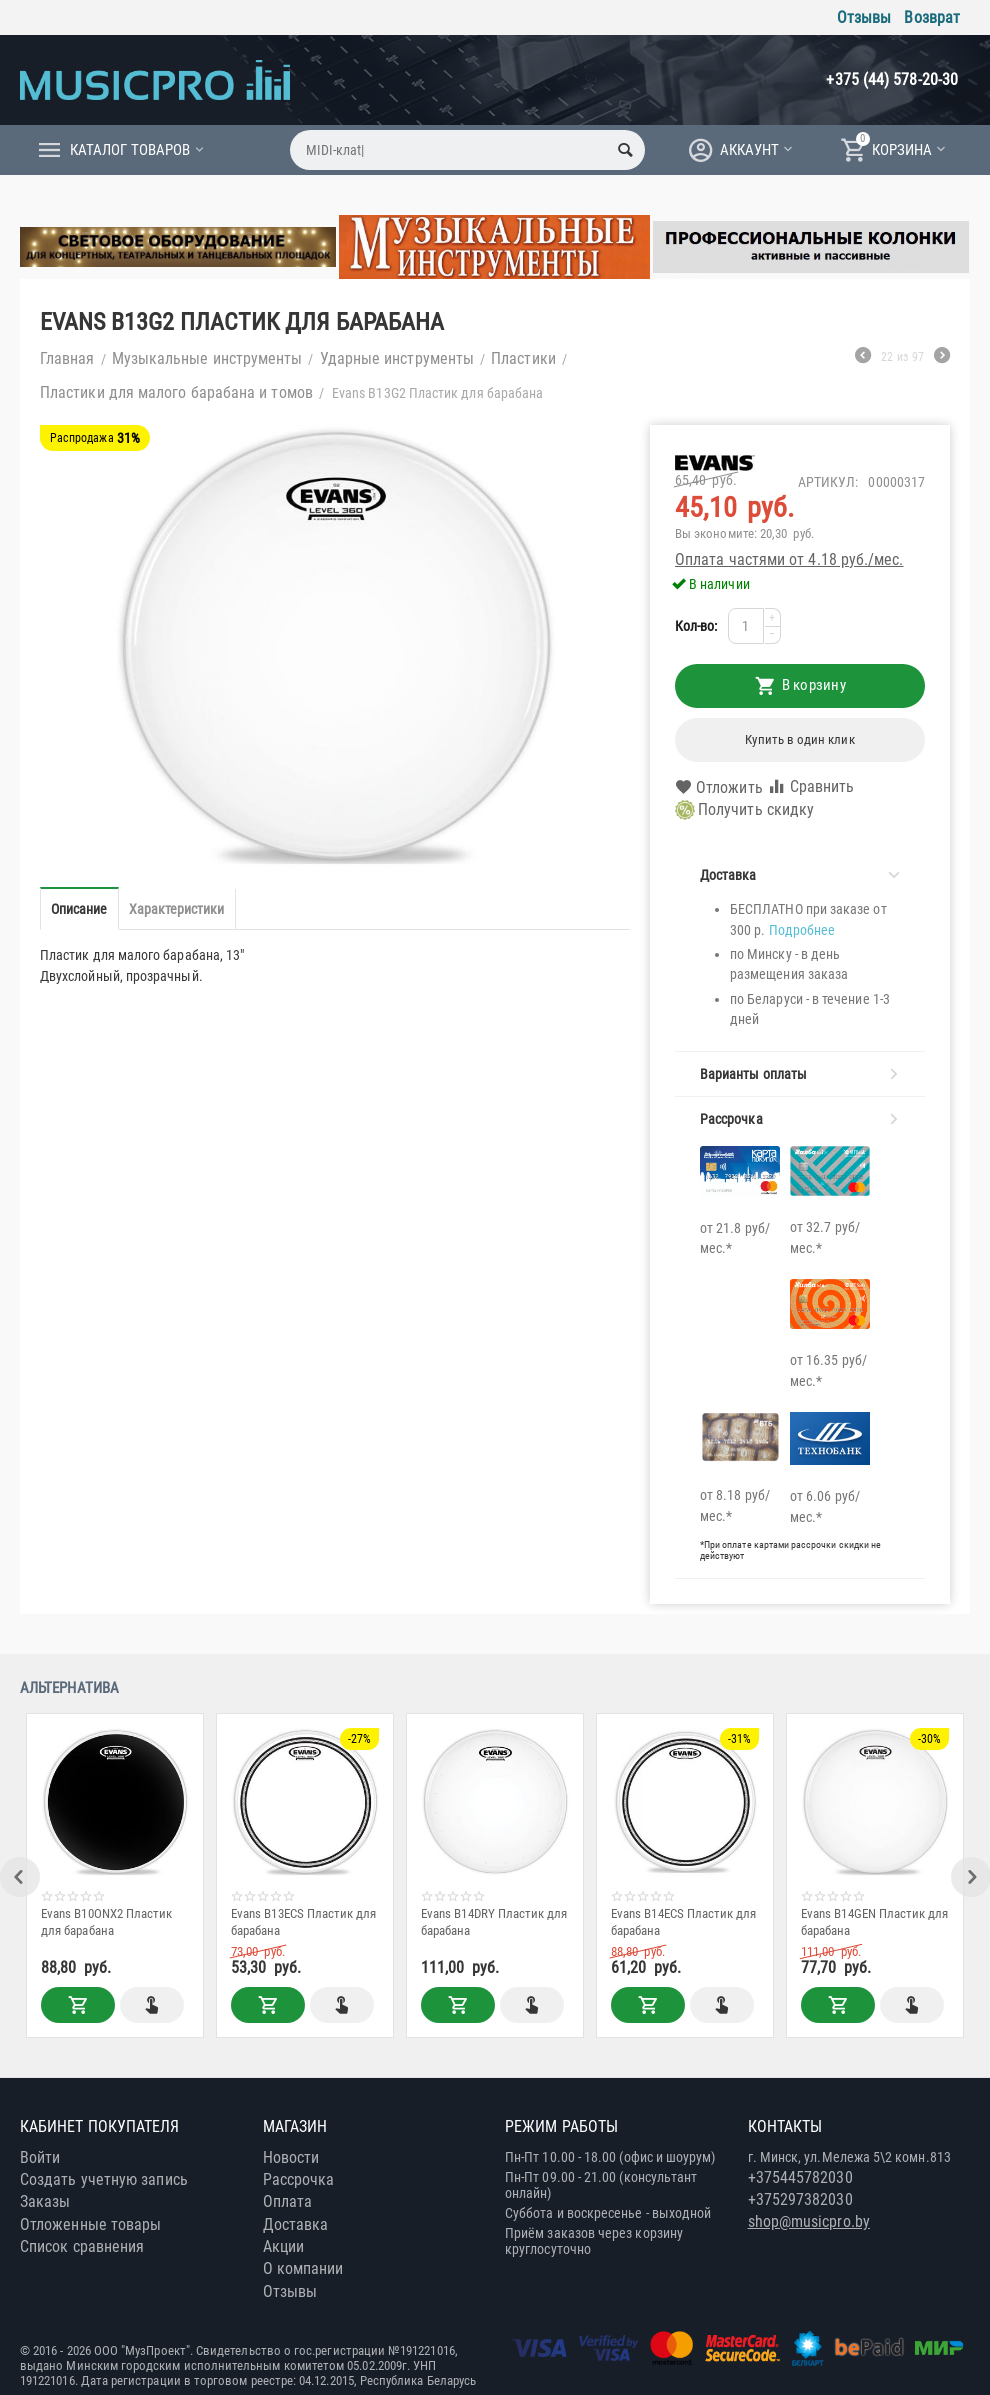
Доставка (296, 2224)
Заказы (45, 2201)
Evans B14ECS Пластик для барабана (684, 1922)
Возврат (932, 17)
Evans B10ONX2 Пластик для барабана (106, 1922)
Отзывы (864, 17)
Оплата (287, 2201)
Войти (40, 2157)
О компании (303, 2268)
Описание (79, 909)
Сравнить (811, 786)
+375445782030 (800, 2177)
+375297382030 (800, 2199)
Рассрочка (299, 2179)
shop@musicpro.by (809, 2221)
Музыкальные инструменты (207, 358)
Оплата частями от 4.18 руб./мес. (789, 559)
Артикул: (828, 482)
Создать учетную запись (104, 2179)
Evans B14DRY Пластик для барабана (494, 1922)
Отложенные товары (90, 2224)
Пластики (523, 358)
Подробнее (802, 930)
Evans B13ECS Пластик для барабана (304, 1922)
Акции (283, 2246)
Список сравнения (82, 2246)
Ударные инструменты (397, 358)
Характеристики (177, 909)
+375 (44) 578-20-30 (892, 79)
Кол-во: (696, 626)
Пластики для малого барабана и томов (176, 392)
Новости (291, 2157)
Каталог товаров (130, 150)
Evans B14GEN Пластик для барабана (875, 1922)
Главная (67, 358)
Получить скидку (744, 810)
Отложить (719, 788)
